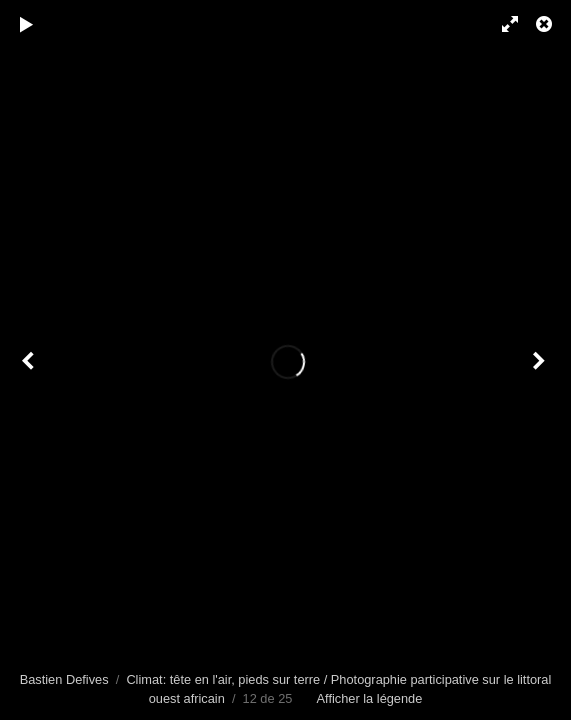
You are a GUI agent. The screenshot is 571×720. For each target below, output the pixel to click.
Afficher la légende (370, 698)
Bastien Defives (64, 679)
